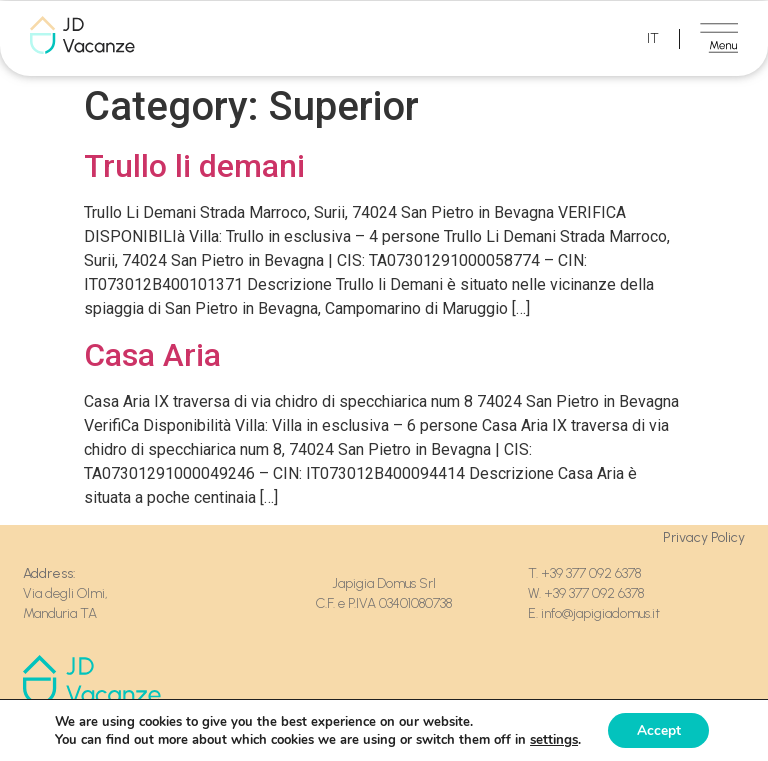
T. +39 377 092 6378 (586, 573)
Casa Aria (152, 355)
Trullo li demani (194, 166)
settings (552, 739)
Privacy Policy (704, 537)
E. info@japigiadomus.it (594, 613)
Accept (659, 729)
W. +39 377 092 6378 (586, 593)
